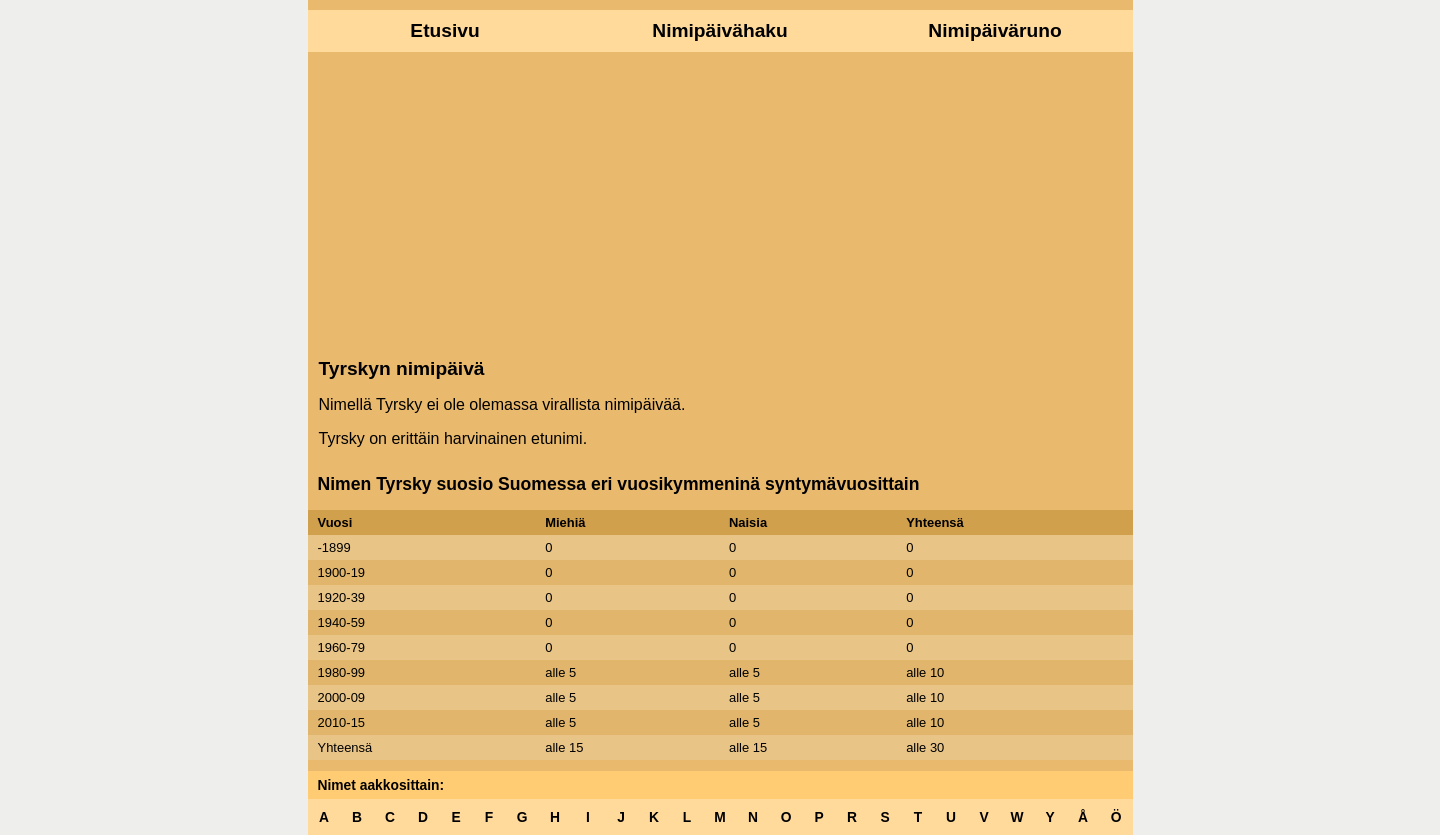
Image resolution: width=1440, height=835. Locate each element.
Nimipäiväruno (994, 30)
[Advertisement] (720, 203)
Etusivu (444, 30)
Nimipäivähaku (719, 30)
